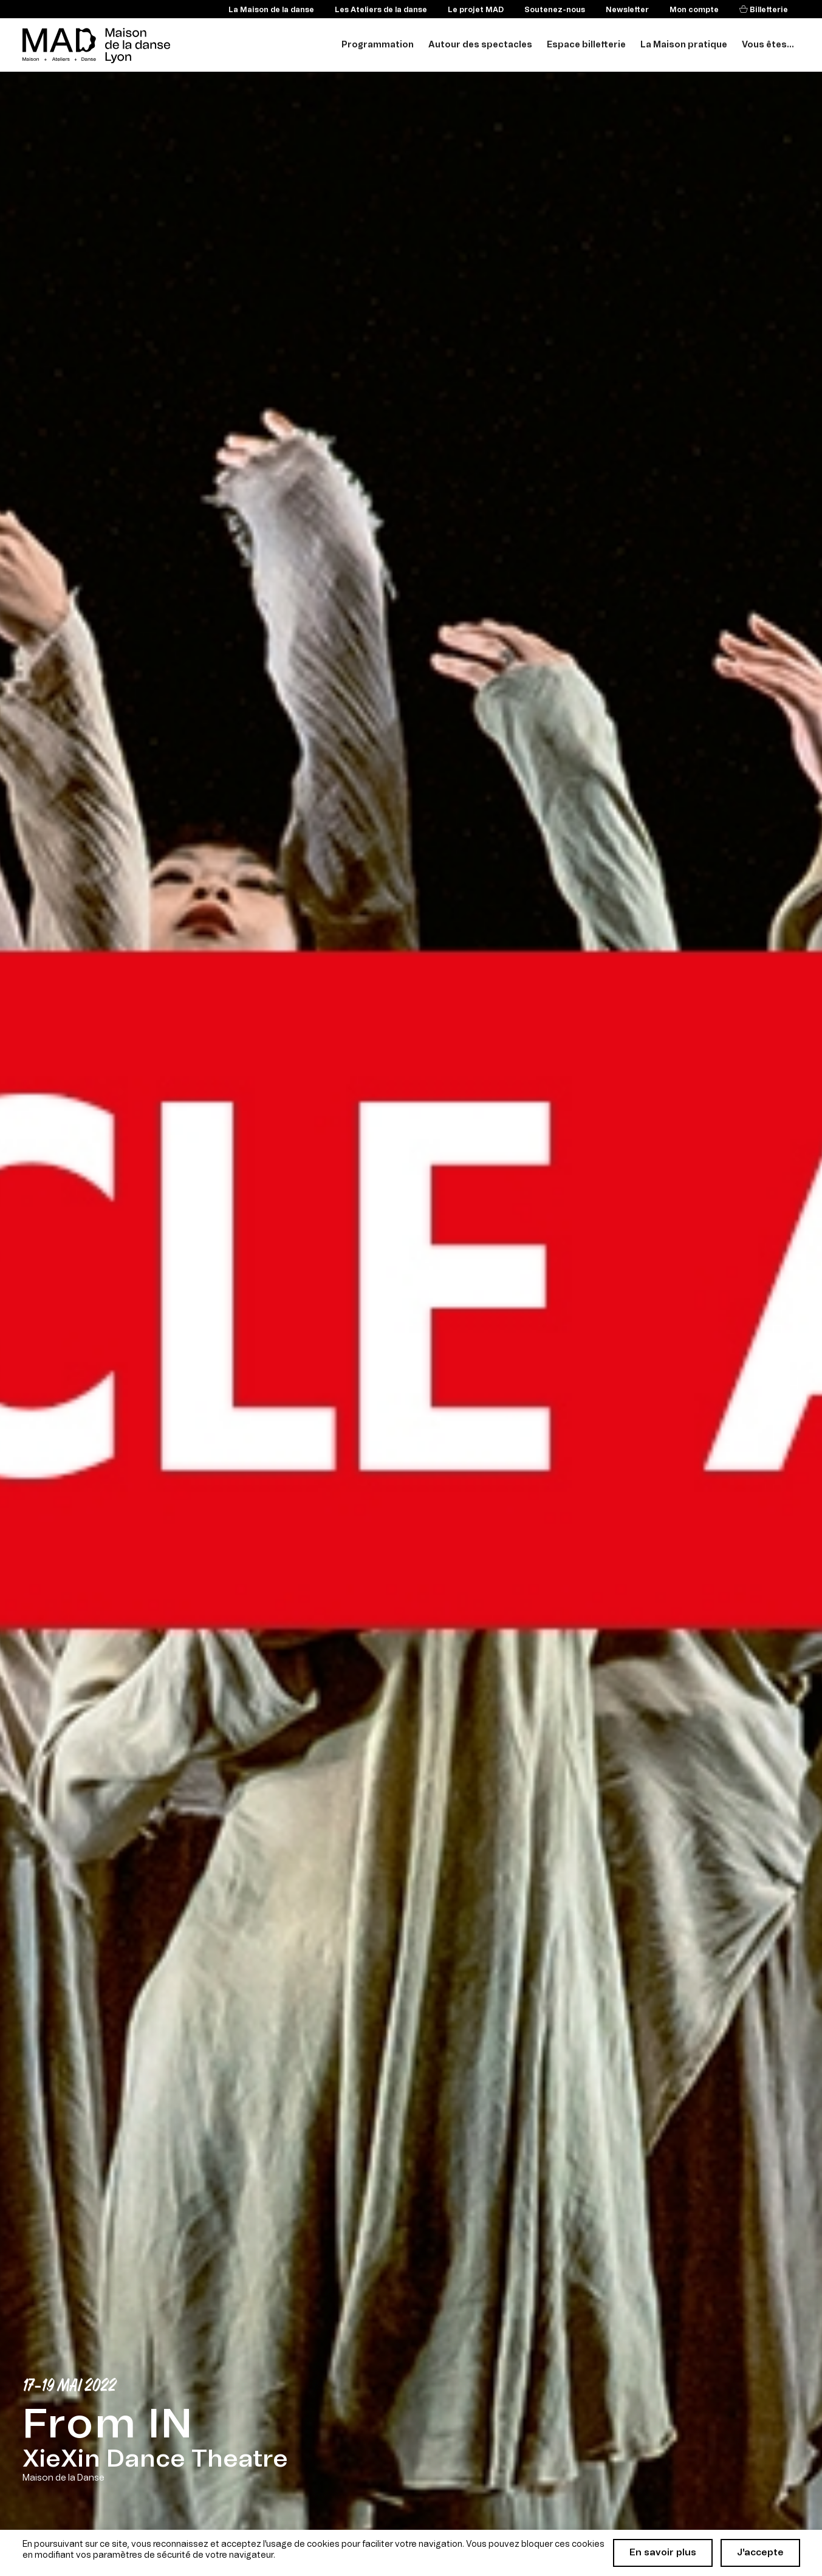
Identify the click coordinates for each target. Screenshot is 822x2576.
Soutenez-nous (554, 9)
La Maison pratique (683, 45)
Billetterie (768, 9)
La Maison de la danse (271, 9)
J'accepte (760, 2552)
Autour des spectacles (480, 45)
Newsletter (627, 9)
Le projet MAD (476, 9)
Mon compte (694, 9)
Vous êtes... (768, 45)
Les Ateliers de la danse (381, 9)
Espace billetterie (586, 45)
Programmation (377, 45)
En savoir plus (662, 2552)
